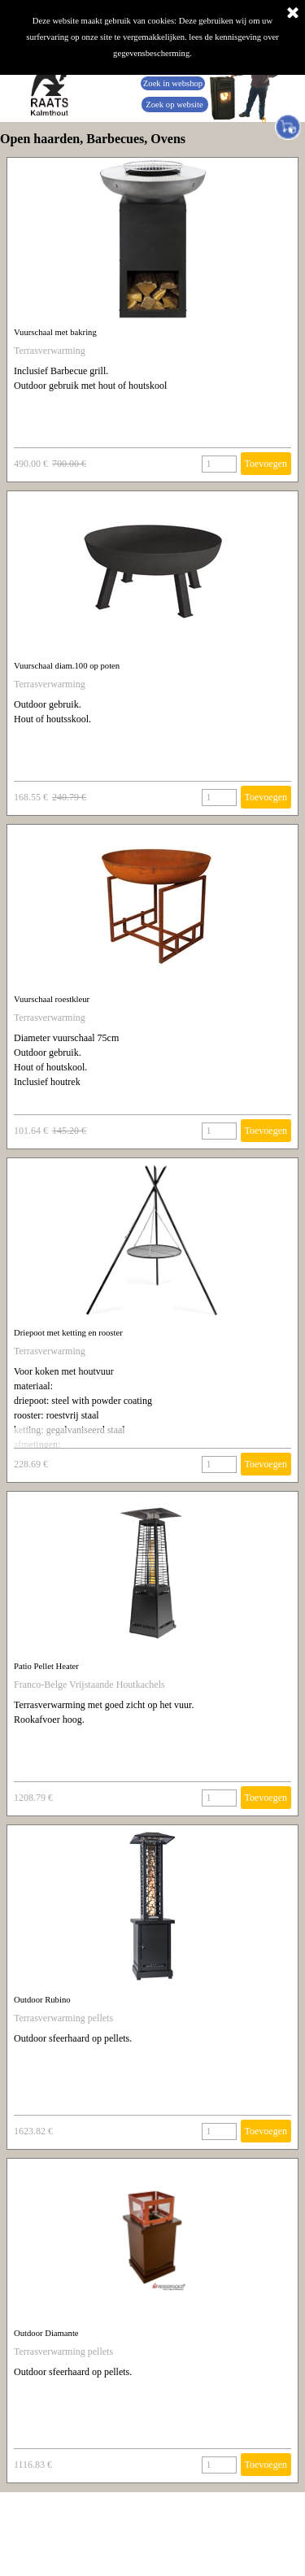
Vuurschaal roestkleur (51, 999)
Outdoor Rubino (42, 1999)
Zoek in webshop (173, 83)
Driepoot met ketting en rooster (68, 1332)
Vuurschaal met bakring (55, 332)
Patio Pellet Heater (46, 1666)
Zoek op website (174, 104)
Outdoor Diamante (46, 2333)
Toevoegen (266, 463)
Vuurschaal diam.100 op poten (67, 665)
